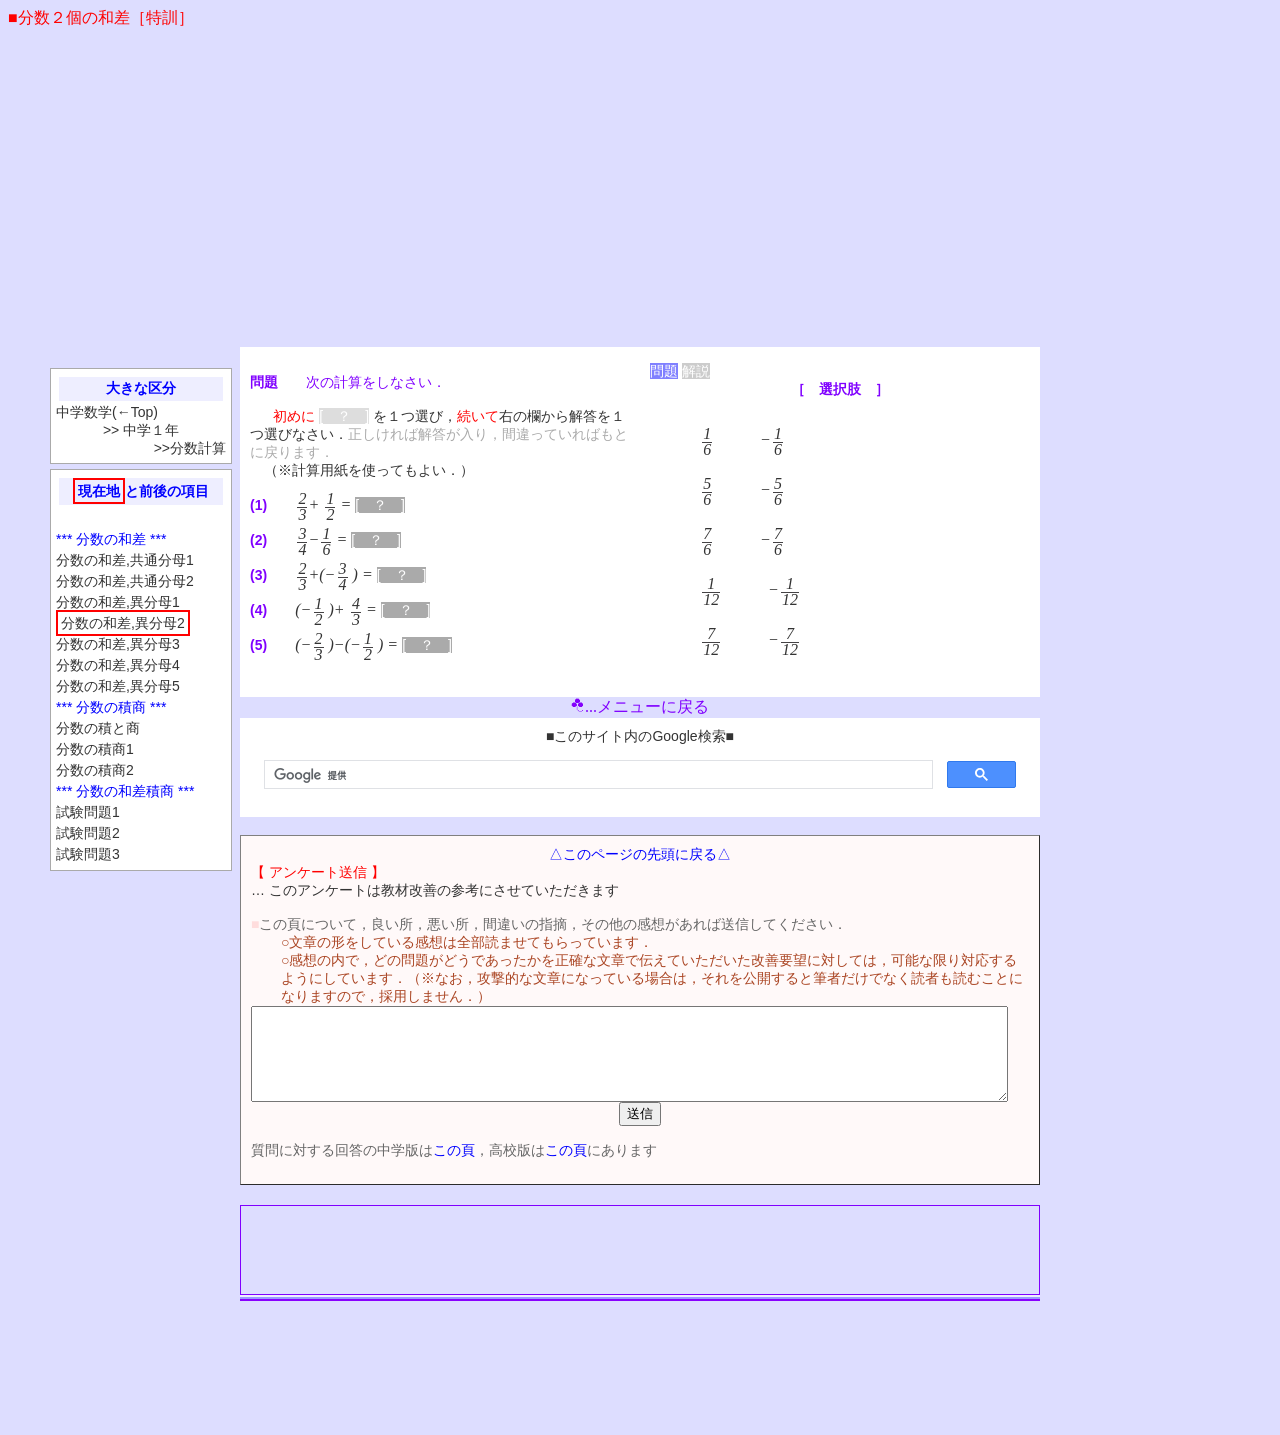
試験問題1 (88, 812)
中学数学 (84, 412)
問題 (664, 371)
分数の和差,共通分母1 (125, 560)
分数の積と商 (98, 728)
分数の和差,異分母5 (118, 686)
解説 (696, 371)
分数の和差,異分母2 (123, 623)
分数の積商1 (95, 749)
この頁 (419, 1168)
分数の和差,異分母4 (118, 665)
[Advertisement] (640, 197)
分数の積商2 (95, 770)
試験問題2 (88, 833)
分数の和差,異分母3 (118, 644)
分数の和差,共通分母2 (125, 581)
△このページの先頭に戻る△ (640, 854)
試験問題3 (88, 854)
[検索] (596, 775)
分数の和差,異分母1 (118, 602)
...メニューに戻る (640, 706)
